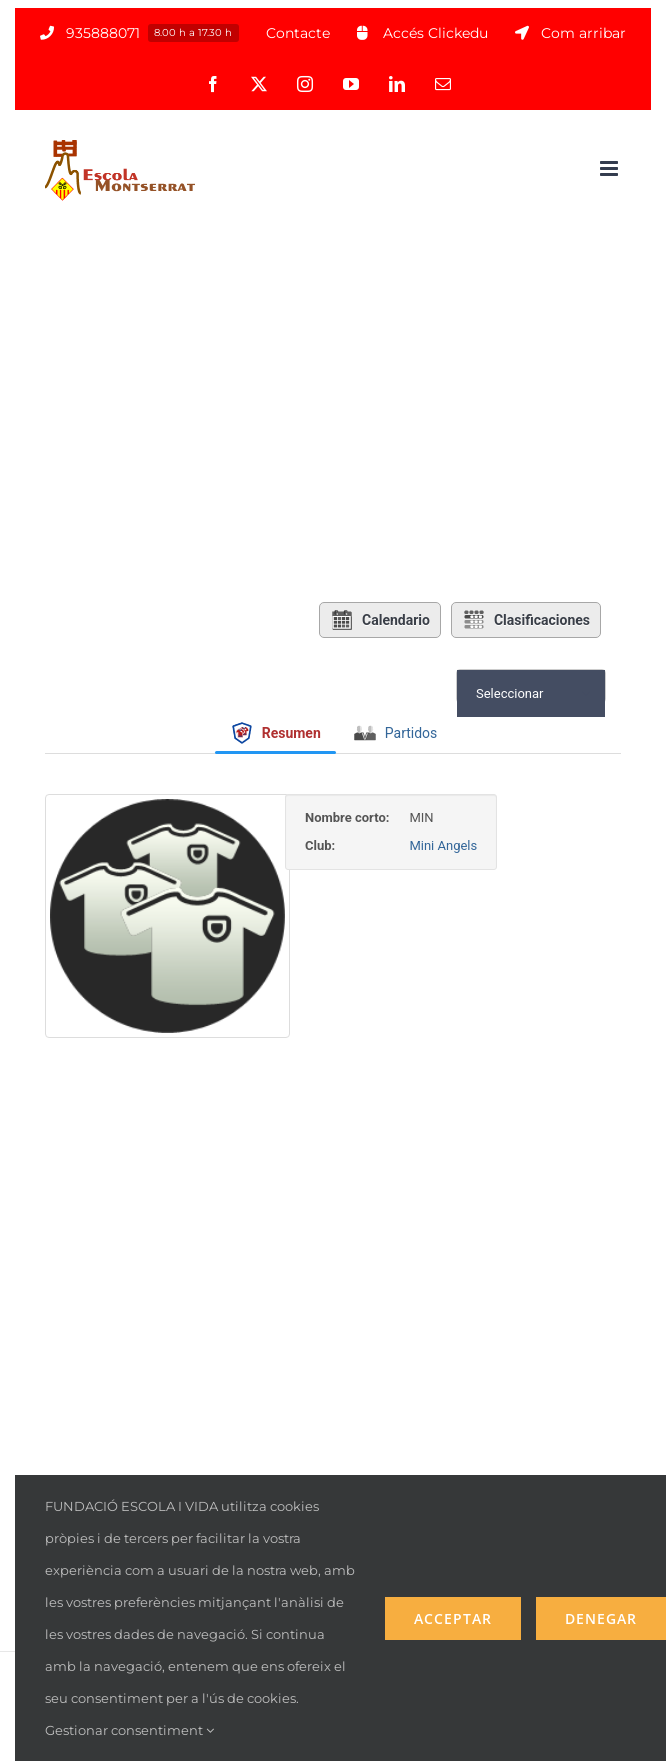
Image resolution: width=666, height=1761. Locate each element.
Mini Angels (483, 845)
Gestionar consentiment (129, 1730)
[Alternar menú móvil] (610, 168)
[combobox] (531, 693)
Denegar (601, 1618)
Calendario (380, 620)
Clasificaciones (526, 620)
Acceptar (453, 1618)
